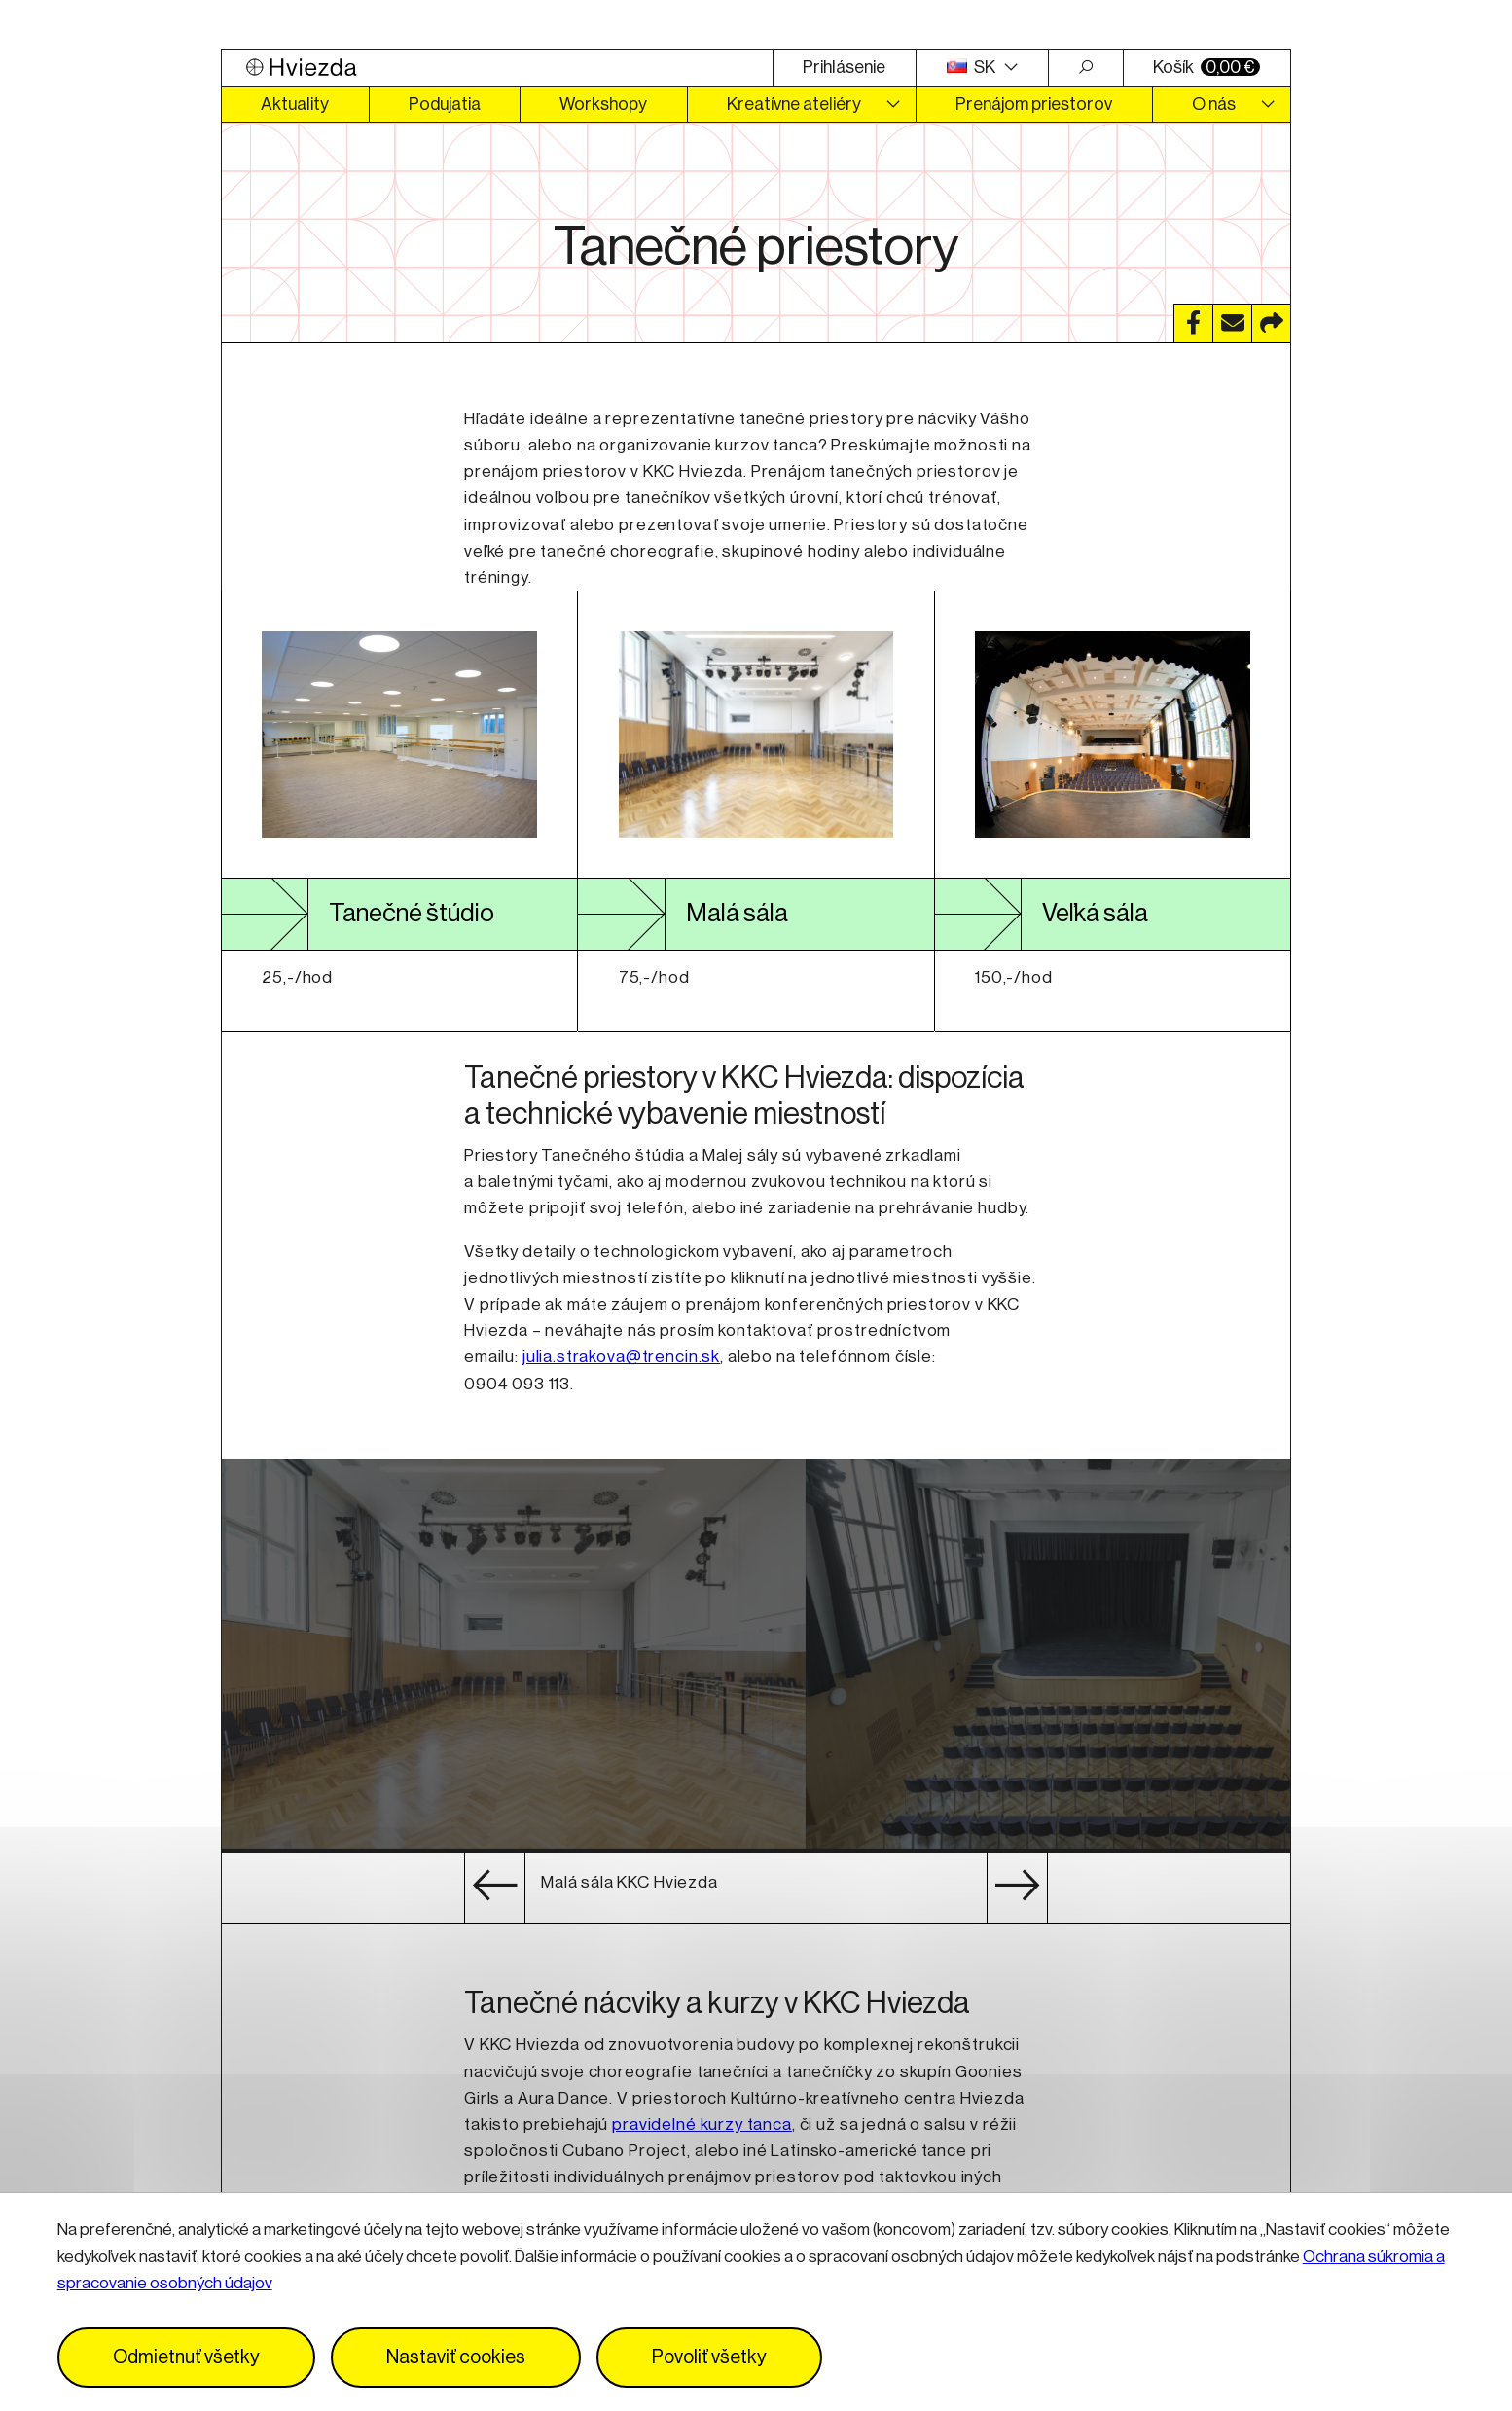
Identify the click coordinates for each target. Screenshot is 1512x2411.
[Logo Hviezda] (497, 68)
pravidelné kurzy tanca (702, 2124)
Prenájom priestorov (1033, 104)
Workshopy (603, 104)
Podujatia (445, 104)
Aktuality (295, 104)
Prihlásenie (844, 67)
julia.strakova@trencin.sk (621, 1357)
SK (973, 67)
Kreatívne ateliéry (794, 104)
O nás (1214, 104)
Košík (1206, 67)
